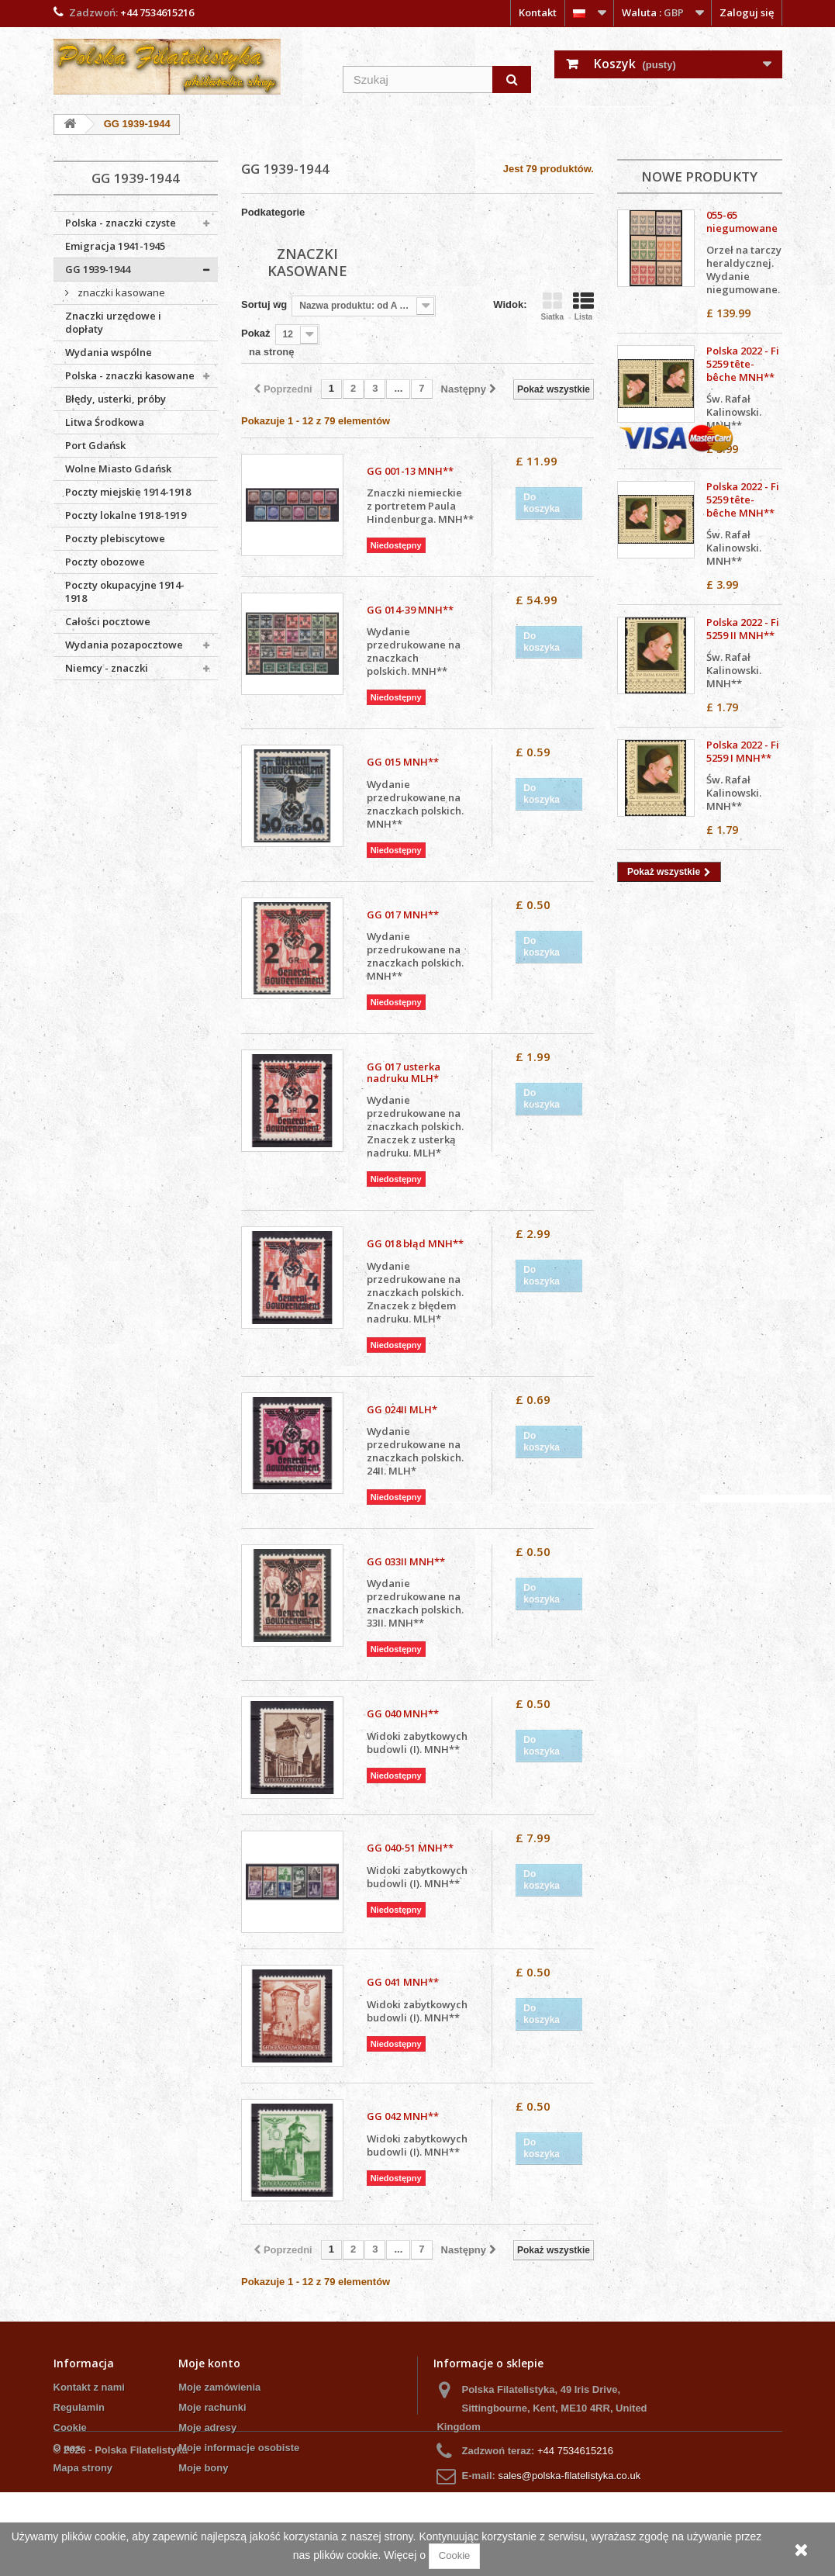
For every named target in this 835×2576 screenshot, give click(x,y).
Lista (583, 306)
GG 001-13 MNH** (410, 471)
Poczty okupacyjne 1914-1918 (125, 591)
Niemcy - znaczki (106, 668)
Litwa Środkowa (104, 422)
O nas (67, 2447)
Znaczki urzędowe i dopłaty (113, 322)
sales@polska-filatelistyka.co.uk (569, 2475)
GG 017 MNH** (403, 915)
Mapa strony (83, 2468)
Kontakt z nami (89, 2387)
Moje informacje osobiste (238, 2447)
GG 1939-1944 (97, 269)
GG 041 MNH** (403, 1982)
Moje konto (209, 2363)
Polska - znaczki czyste (120, 223)
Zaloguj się (746, 12)
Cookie (70, 2427)
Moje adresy (207, 2427)
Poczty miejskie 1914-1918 (128, 492)
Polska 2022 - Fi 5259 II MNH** (742, 628)
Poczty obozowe (105, 562)
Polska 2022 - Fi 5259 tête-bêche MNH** (742, 364)
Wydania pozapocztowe (124, 645)
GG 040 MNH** (403, 1714)
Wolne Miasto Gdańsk (118, 468)
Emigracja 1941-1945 (115, 246)
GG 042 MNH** (403, 2116)
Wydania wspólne (108, 352)
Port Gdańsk (95, 445)
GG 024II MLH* (402, 1410)
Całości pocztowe (107, 621)
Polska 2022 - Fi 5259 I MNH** (742, 751)
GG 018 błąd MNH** (415, 1244)
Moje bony (203, 2468)
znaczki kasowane (120, 292)
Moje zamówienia (219, 2387)
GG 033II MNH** (406, 1562)
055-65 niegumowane (742, 221)
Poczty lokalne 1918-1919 (125, 515)
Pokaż (256, 333)
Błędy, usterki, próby (115, 399)
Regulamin (79, 2407)
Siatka (552, 306)
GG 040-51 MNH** (410, 1848)
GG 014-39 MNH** (410, 610)
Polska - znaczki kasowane (130, 375)
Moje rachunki (212, 2407)
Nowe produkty (699, 176)
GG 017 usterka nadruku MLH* (403, 1072)
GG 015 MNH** (403, 762)
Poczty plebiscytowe (115, 538)
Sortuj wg (264, 304)
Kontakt (538, 12)
